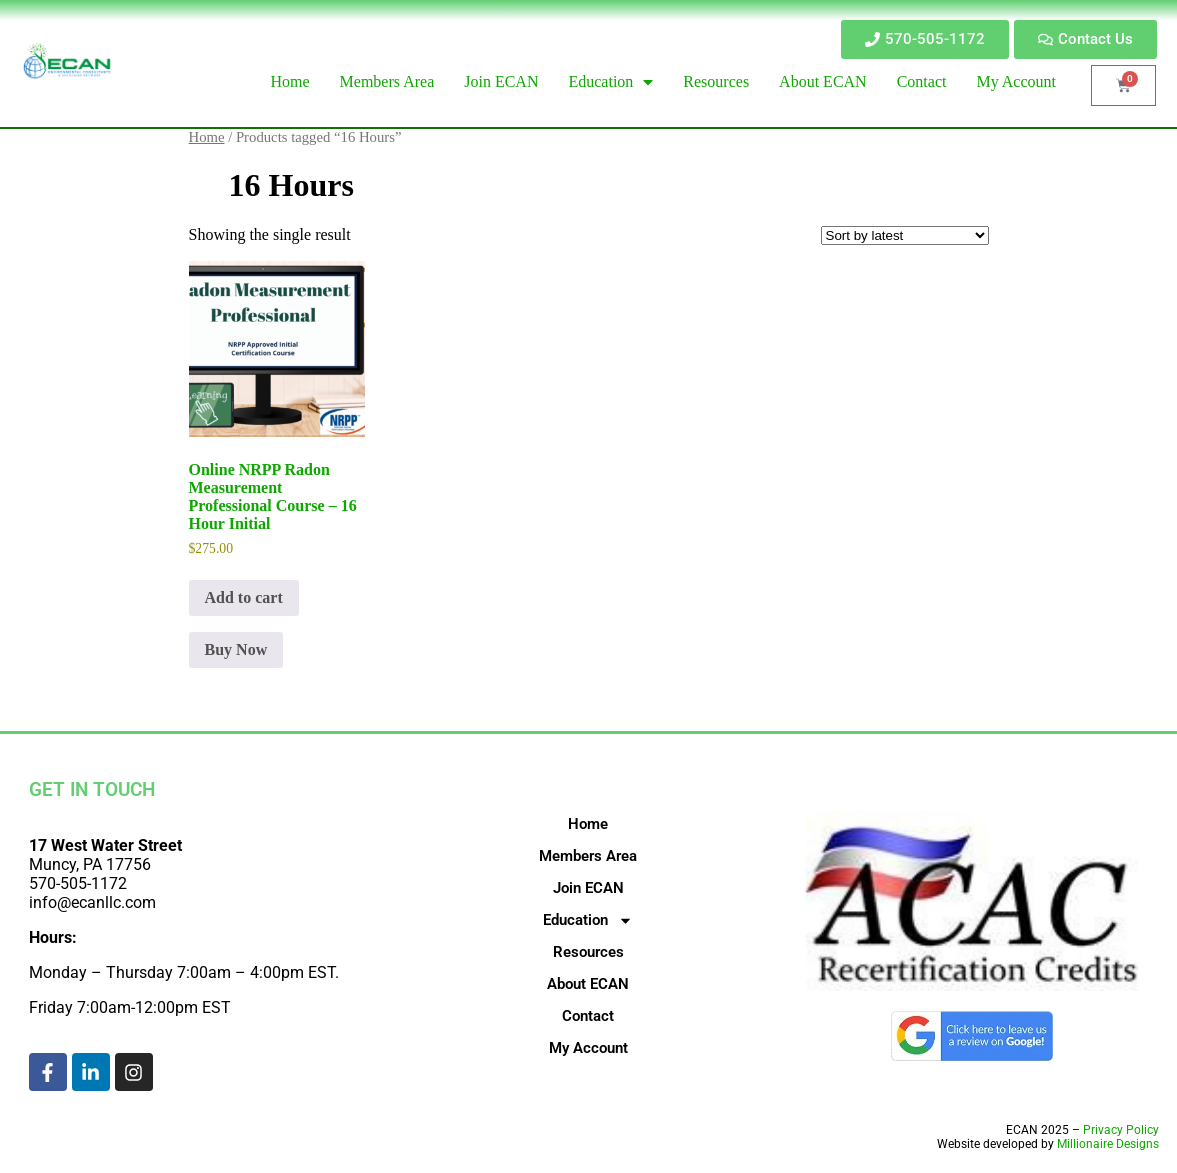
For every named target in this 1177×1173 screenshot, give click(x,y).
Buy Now (236, 649)
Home (207, 137)
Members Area (588, 856)
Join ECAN (588, 888)
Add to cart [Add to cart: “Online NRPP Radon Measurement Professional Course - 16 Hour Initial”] (244, 597)
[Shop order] (905, 235)
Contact (588, 1016)
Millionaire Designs (1108, 1144)
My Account (588, 1048)
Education (588, 920)
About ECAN (588, 984)
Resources (588, 952)
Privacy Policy (1121, 1130)
